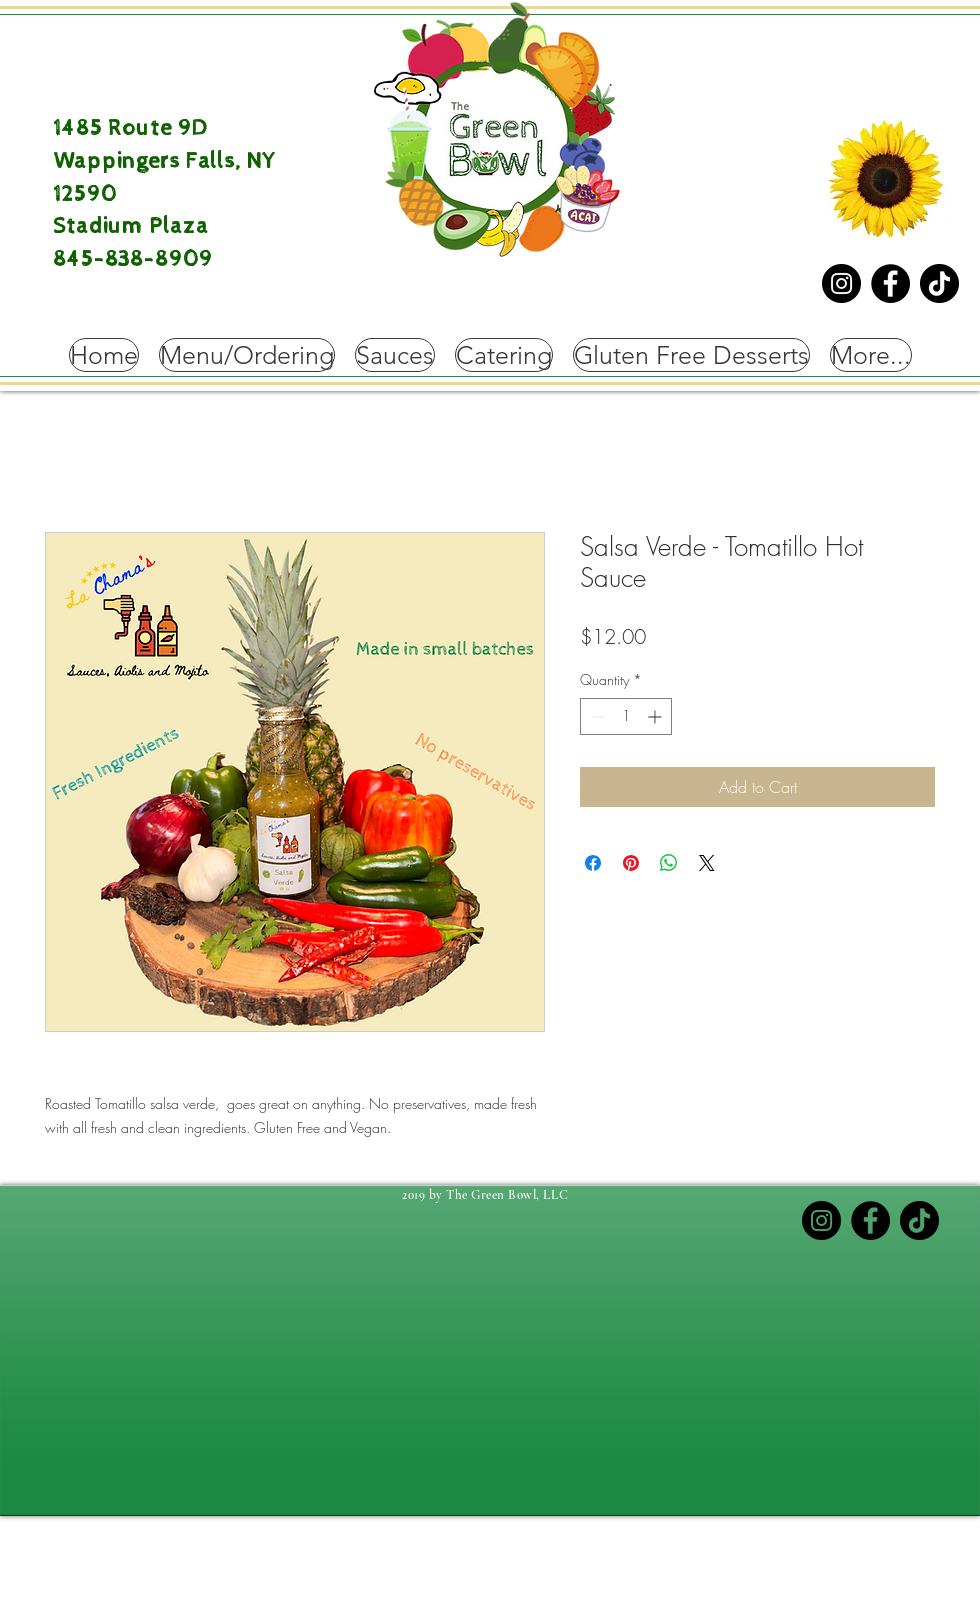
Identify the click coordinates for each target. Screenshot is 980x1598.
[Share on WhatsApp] (669, 863)
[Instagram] (841, 283)
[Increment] (656, 716)
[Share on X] (707, 863)
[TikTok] (939, 283)
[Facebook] (890, 283)
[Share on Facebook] (593, 863)
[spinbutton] (626, 716)
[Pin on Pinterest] (631, 863)
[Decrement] (595, 716)
